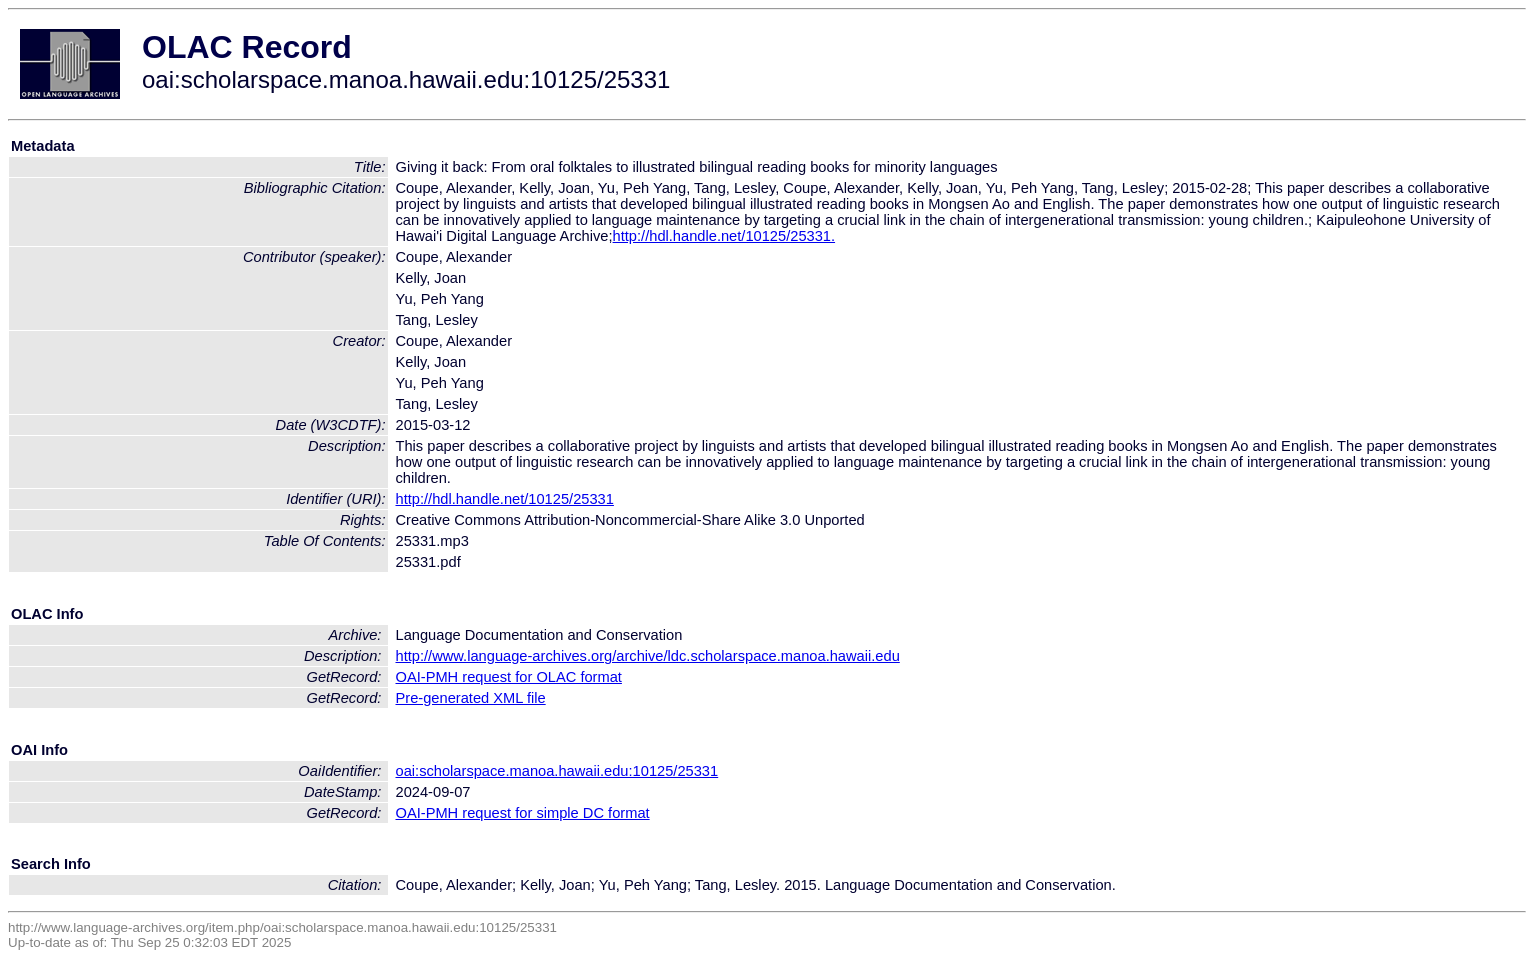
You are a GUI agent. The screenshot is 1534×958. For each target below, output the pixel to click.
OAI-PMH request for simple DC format (523, 813)
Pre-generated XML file (471, 698)
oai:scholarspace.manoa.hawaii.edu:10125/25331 (557, 771)
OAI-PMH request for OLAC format (509, 677)
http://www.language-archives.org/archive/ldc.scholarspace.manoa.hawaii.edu (648, 656)
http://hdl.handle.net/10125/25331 (505, 499)
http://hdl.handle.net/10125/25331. (724, 236)
